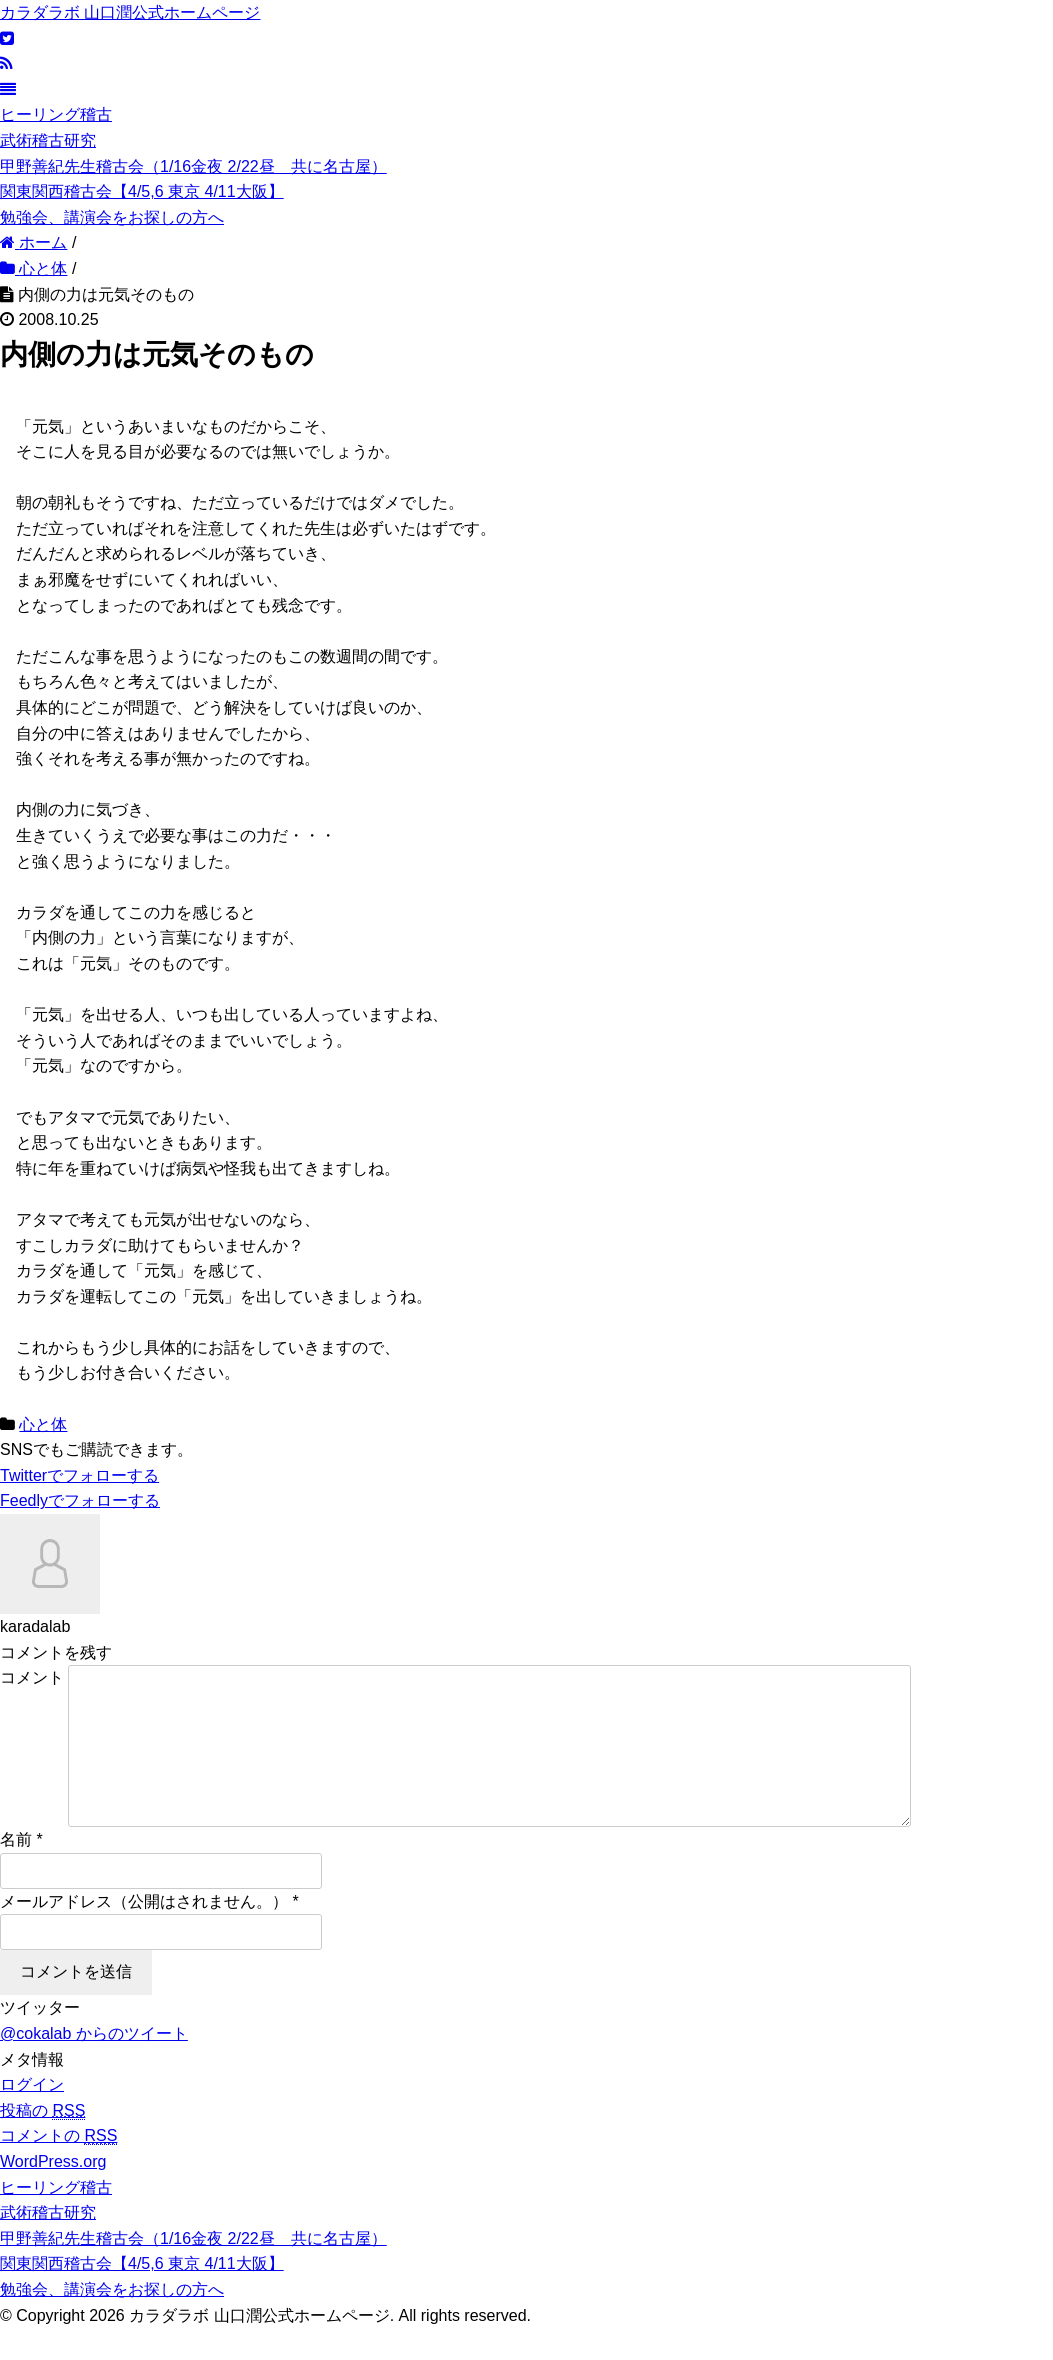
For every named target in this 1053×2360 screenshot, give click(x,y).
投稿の (42, 2143)
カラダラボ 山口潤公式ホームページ (130, 12)
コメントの (58, 2168)
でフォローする (79, 1475)
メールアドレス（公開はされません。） (144, 1933)
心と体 (43, 1424)
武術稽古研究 (48, 140)
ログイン (32, 2116)
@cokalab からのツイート (94, 2065)
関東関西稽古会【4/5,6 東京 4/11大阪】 (142, 191)
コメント (32, 1677)
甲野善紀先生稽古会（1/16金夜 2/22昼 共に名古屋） (193, 166)
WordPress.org (53, 2193)
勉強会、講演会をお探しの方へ (112, 217)
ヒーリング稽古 (56, 114)
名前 (16, 1871)
